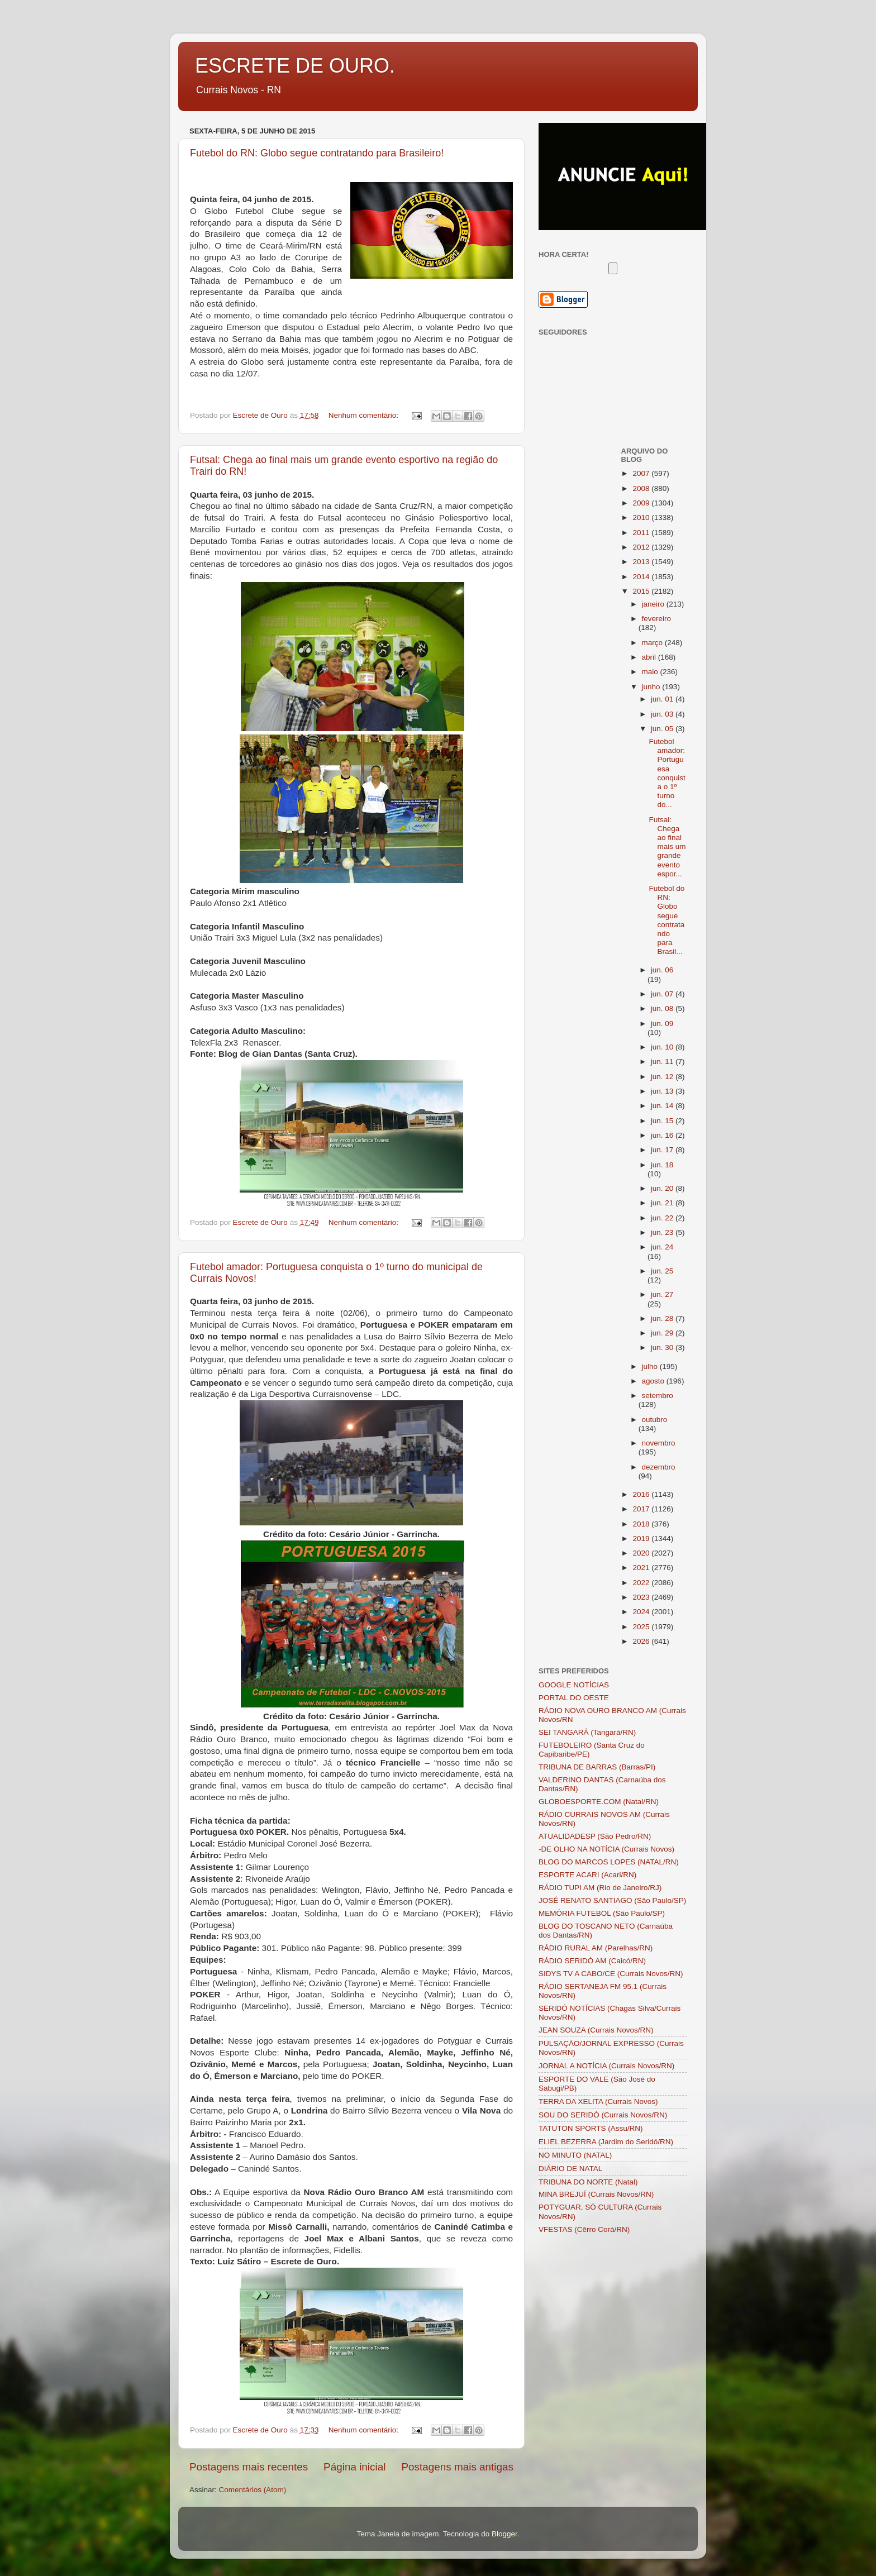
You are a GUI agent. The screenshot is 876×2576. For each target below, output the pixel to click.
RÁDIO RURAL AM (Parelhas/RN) (596, 1948)
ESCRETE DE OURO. (295, 65)
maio (651, 671)
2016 (641, 1494)
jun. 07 (663, 994)
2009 (641, 503)
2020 (641, 1553)
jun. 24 (662, 1247)
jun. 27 (662, 1294)
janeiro (654, 604)
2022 (641, 1582)
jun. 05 (663, 728)
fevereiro (657, 618)
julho (651, 1366)
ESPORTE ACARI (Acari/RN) (587, 1875)
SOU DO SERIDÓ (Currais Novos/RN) (603, 2115)
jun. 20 (663, 1188)
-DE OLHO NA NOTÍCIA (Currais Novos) (606, 1849)
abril (650, 657)
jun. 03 (663, 714)
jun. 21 (663, 1203)
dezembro (658, 1467)
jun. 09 (662, 1023)
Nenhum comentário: (364, 415)
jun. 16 (663, 1135)
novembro (658, 1443)
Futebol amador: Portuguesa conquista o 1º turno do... (667, 773)
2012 (641, 547)
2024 (641, 1611)
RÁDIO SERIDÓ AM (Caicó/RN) (592, 1961)
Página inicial (354, 2467)
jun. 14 (663, 1105)
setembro (657, 1395)
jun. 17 (663, 1150)
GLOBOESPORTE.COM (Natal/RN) (599, 1801)
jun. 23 (663, 1232)
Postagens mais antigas (457, 2467)
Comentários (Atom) (253, 2490)
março (653, 642)
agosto (654, 1381)
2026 (641, 1641)
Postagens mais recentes (248, 2467)
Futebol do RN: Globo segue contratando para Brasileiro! (317, 153)
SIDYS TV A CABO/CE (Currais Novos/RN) (611, 1973)
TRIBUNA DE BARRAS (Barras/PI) (597, 1767)
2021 (641, 1567)
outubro (655, 1419)
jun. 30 (663, 1347)
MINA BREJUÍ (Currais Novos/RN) (596, 2194)
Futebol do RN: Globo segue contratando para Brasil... (666, 920)
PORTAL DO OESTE (574, 1698)
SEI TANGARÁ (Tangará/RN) (587, 1732)
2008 (641, 488)
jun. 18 (662, 1165)
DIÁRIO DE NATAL (570, 2168)
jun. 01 (663, 699)
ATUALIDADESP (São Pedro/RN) (595, 1836)
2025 (641, 1627)
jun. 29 (663, 1333)
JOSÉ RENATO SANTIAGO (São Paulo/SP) (612, 1900)
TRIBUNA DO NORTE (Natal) (588, 2182)
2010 (641, 517)
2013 (641, 561)
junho (652, 687)
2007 (641, 473)
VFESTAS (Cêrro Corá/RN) (584, 2229)
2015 (641, 591)
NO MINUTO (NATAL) (575, 2155)
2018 (641, 1524)
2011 (641, 532)
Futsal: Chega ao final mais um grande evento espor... (667, 846)
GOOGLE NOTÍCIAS (574, 1685)
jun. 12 (663, 1076)
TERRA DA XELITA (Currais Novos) (598, 2101)
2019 (641, 1538)
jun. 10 (663, 1047)
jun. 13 (663, 1091)
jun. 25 (662, 1271)
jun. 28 (663, 1318)
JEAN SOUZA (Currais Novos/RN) (596, 2030)
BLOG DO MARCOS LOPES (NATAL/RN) (609, 1862)
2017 (641, 1509)
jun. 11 (663, 1061)
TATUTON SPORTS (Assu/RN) (591, 2128)
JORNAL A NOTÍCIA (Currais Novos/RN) (606, 2066)
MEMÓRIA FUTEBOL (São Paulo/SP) (602, 1913)
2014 (641, 577)
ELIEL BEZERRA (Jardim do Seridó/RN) (606, 2142)
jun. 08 (663, 1008)
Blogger (504, 2534)
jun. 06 (662, 970)
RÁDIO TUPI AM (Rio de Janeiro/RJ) (600, 1887)
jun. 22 (663, 1218)
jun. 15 (663, 1121)
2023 (641, 1597)
